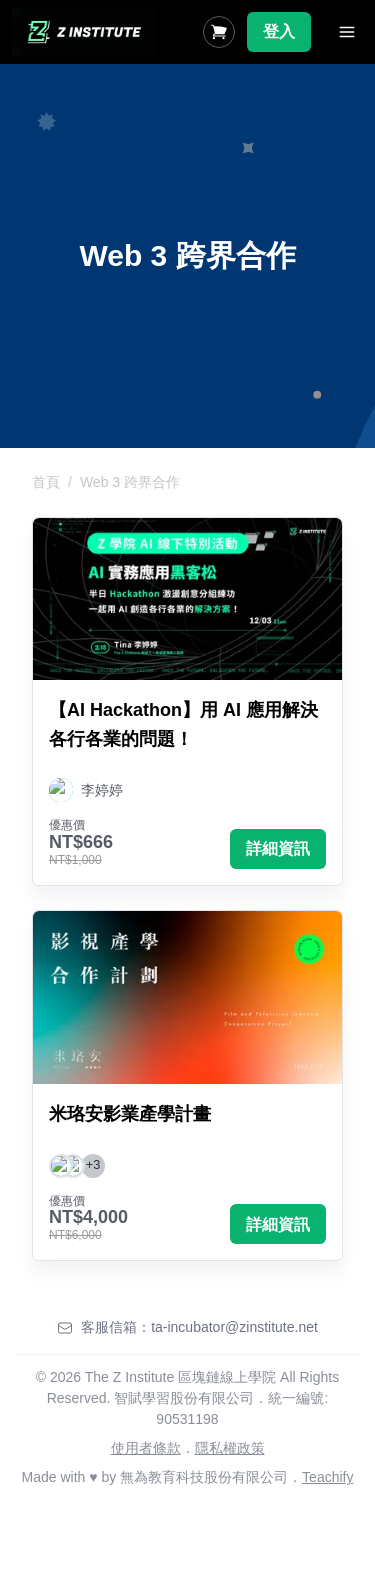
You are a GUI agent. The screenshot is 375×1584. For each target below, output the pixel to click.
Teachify (327, 1477)
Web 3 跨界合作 (130, 482)
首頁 (46, 482)
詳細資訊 (278, 848)
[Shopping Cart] (219, 32)
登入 (279, 31)
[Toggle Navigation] (347, 32)
